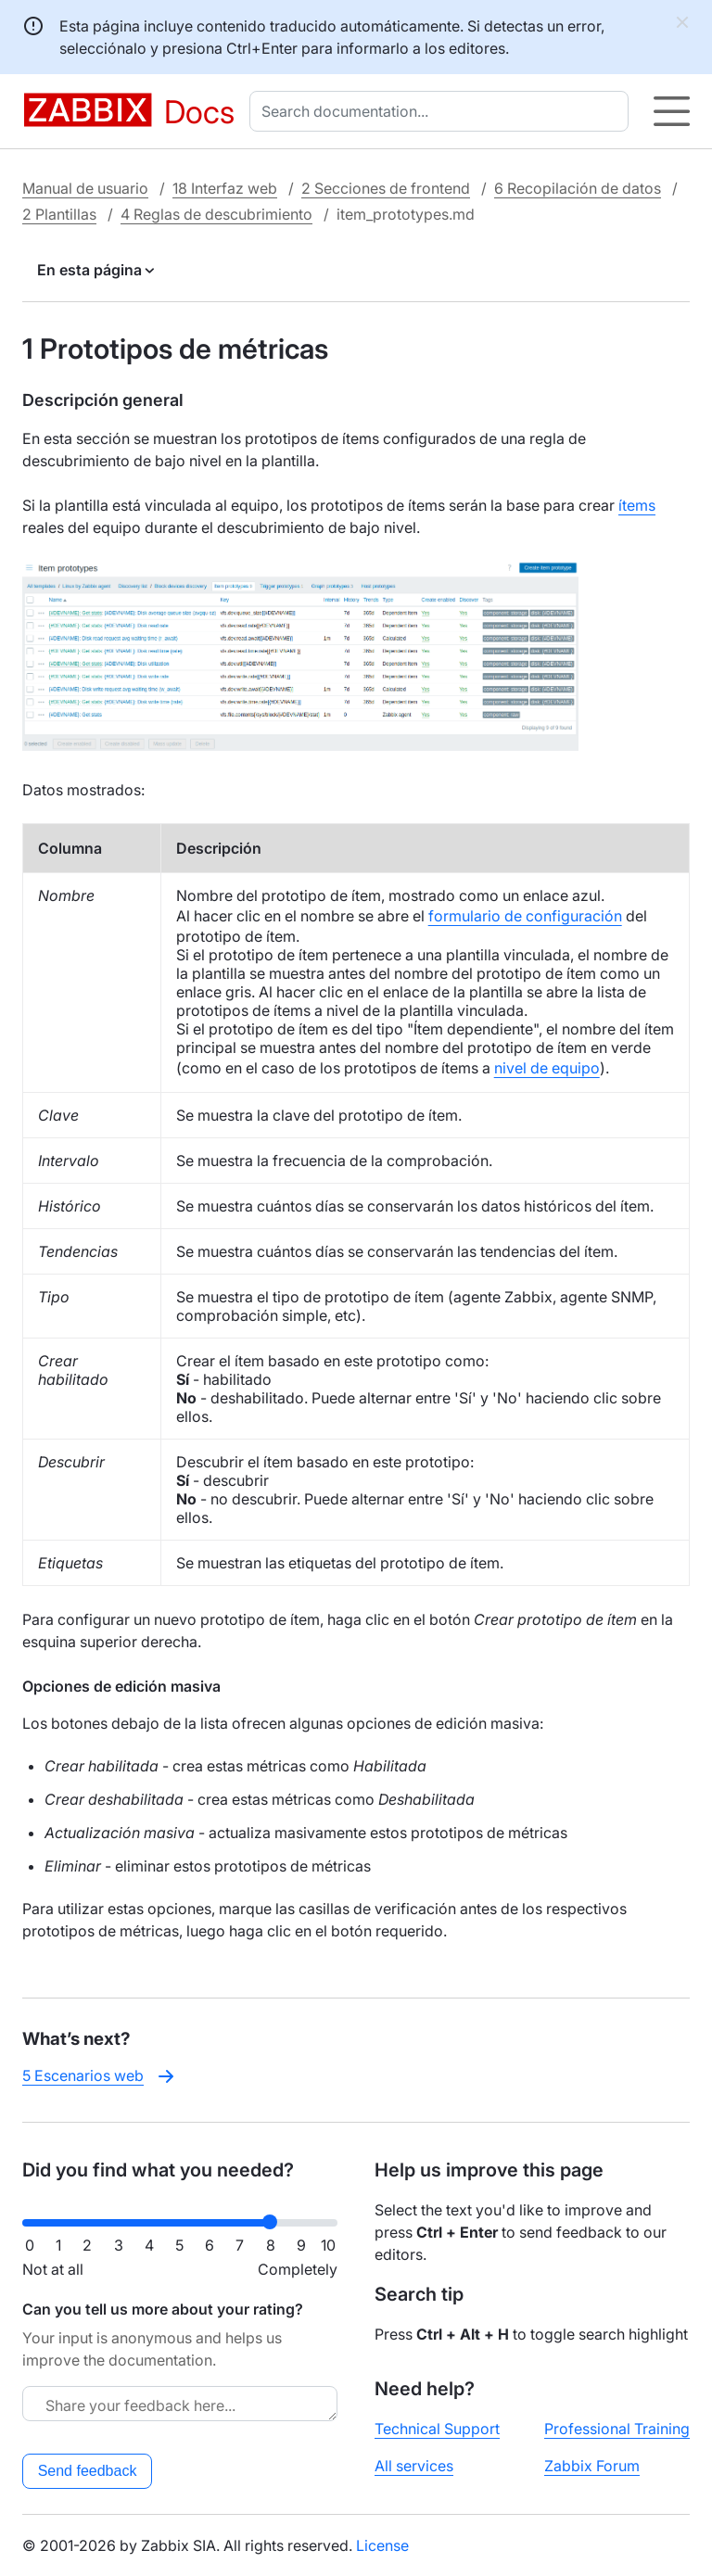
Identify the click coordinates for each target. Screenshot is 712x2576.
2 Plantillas (59, 214)
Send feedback (87, 2471)
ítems (636, 505)
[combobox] (442, 111)
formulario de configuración (525, 916)
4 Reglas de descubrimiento (216, 214)
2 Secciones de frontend (385, 188)
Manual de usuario (85, 188)
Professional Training (617, 2428)
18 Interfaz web (224, 188)
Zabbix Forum (592, 2465)
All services (414, 2465)
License (382, 2545)
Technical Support (437, 2428)
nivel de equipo (547, 1068)
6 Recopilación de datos (577, 188)
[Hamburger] (672, 111)
